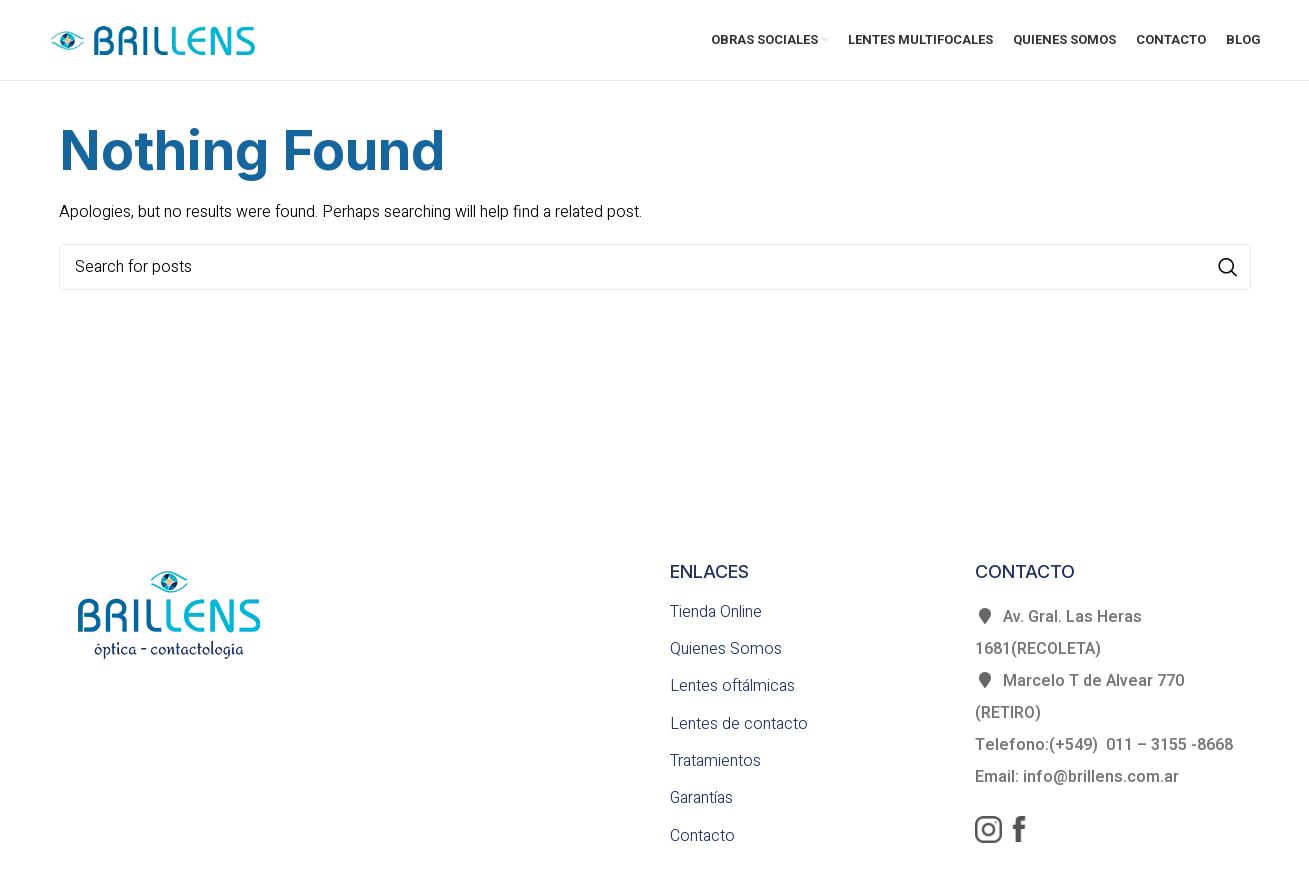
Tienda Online (716, 612)
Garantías (701, 798)
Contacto (702, 836)
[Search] (655, 267)
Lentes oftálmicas (732, 686)
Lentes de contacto (739, 724)
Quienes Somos (726, 649)
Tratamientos (715, 761)
